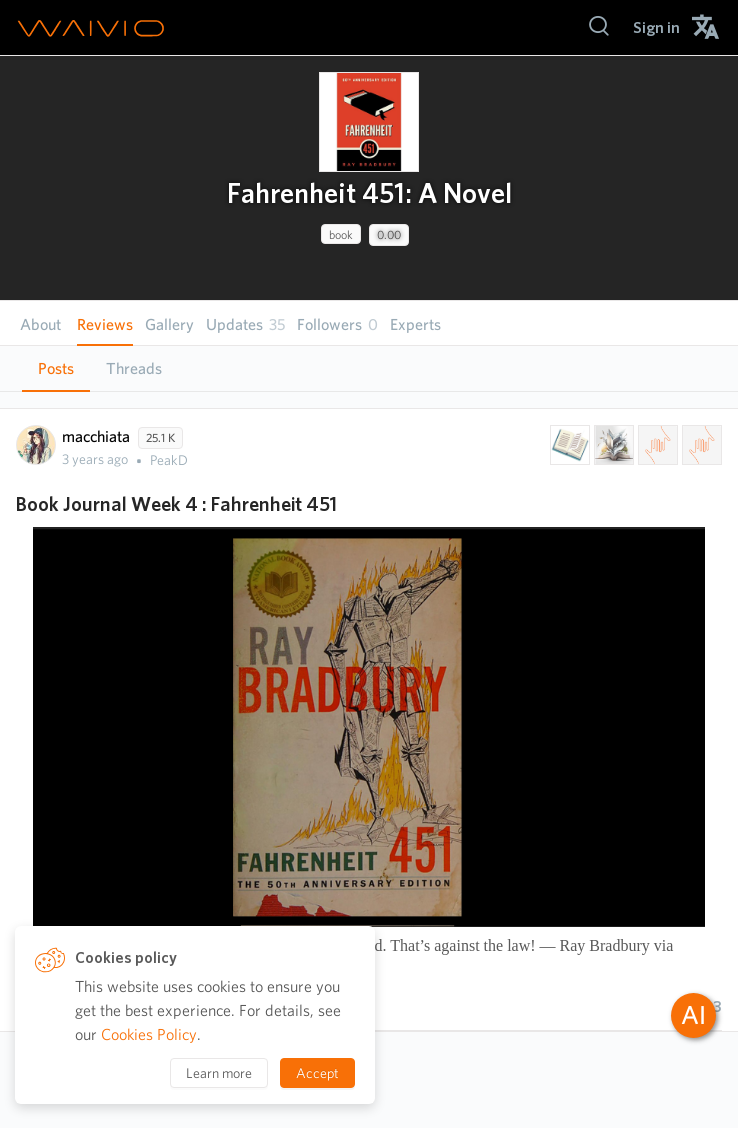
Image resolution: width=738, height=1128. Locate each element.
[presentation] (369, 122)
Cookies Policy (149, 1034)
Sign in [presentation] (656, 27)
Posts (56, 368)
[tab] (56, 369)
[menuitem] (656, 27)
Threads (134, 368)
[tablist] (369, 368)
